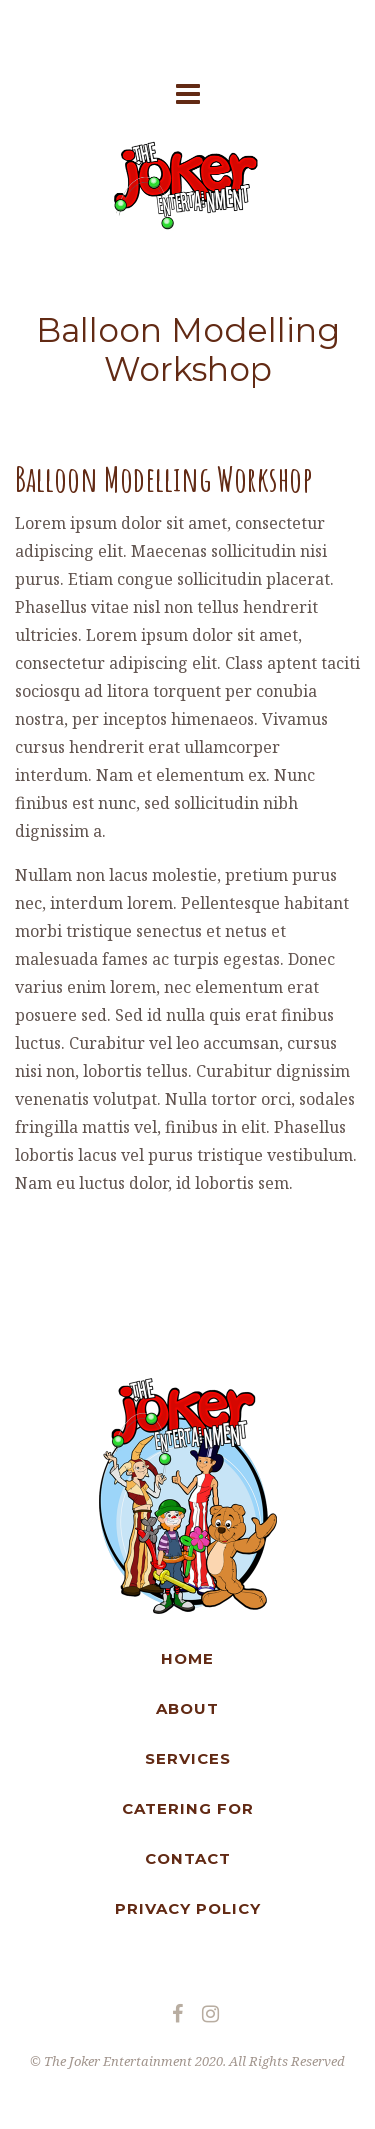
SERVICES (188, 1758)
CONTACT (188, 1858)
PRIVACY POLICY (188, 1908)
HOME (187, 1658)
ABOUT (187, 1708)
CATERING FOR (188, 1808)
